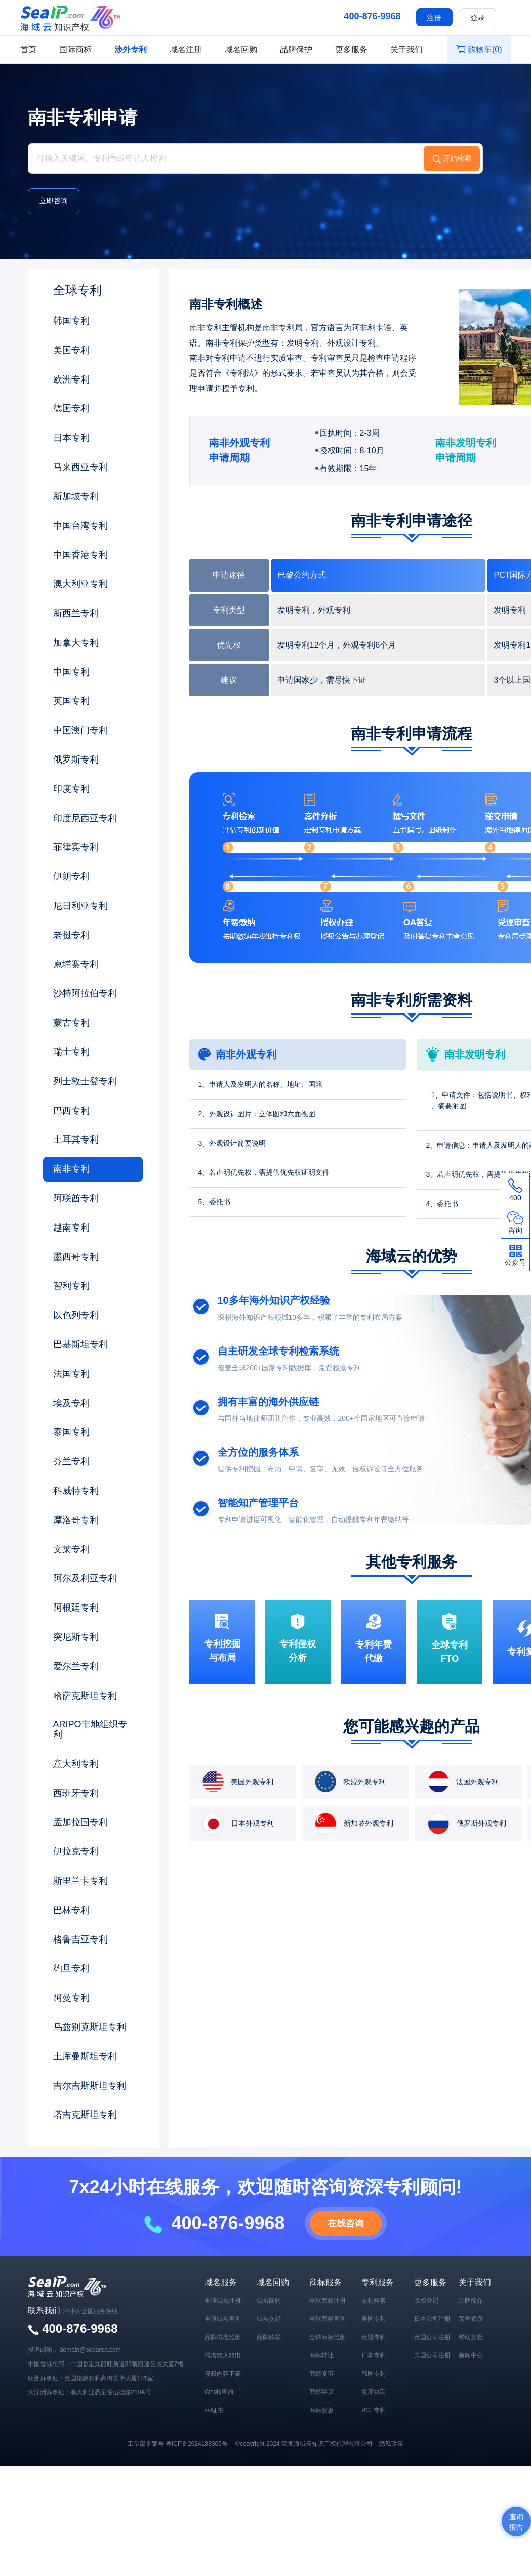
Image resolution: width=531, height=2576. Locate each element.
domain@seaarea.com (90, 2349)
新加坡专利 (76, 496)
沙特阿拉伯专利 (85, 993)
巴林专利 (71, 1910)
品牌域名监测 (223, 2337)
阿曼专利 (71, 1998)
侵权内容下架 (223, 2373)
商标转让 (321, 2355)
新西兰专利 (76, 613)
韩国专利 (71, 321)
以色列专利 (76, 1315)
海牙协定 (373, 2391)
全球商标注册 (327, 2300)
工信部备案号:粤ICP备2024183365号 (178, 2443)
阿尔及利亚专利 (85, 1578)
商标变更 (321, 2410)
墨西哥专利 (76, 1257)
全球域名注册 (223, 2300)
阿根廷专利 (76, 1607)
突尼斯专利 (76, 1637)
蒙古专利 (71, 1023)
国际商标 (75, 49)
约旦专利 (71, 1968)
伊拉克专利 (76, 1851)
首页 (28, 49)
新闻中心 (471, 2355)
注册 (434, 18)
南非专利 (71, 1169)
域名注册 (186, 49)
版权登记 (426, 2300)
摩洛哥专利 (76, 1520)
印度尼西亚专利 (85, 818)
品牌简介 (471, 2300)
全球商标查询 (327, 2318)
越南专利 (71, 1227)
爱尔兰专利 (76, 1666)
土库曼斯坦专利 (85, 2056)
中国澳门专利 (80, 730)
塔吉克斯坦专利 (85, 2114)
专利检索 (373, 2300)
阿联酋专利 (76, 1198)
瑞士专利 (71, 1052)
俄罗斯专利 (76, 759)
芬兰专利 (71, 1461)
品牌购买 (269, 2337)
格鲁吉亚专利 (80, 1939)
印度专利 (71, 789)
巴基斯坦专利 (80, 1344)
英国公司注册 (432, 2337)
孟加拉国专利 (80, 1822)
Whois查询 (219, 2391)
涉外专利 (130, 49)
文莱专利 (71, 1549)
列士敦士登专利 (85, 1081)
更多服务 (351, 49)
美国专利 (71, 350)
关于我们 (406, 49)
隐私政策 (391, 2443)
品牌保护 (296, 49)
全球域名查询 (223, 2318)
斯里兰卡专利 (80, 1881)
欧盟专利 (373, 2337)
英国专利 (71, 701)
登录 (477, 18)
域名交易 (269, 2318)
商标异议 (321, 2391)
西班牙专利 (76, 1793)
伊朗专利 (71, 876)
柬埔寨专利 (76, 964)
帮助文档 (471, 2337)
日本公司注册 (432, 2318)
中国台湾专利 (80, 526)
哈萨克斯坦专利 (85, 1696)
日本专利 (71, 438)
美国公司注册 (432, 2355)
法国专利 (71, 1374)
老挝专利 (71, 935)
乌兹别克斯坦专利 (89, 2027)
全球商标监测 (327, 2337)
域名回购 (241, 49)
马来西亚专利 (80, 467)
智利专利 (71, 1286)
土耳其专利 (76, 1139)
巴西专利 (71, 1111)
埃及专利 (71, 1403)
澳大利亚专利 (80, 584)
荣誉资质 (471, 2318)
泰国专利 (71, 1432)
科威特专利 (76, 1491)
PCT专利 (373, 2410)
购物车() (479, 49)
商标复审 (321, 2373)
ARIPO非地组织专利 (90, 1729)
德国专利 (71, 408)
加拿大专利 (76, 643)
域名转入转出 (223, 2355)
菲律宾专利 (76, 847)
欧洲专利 (71, 379)
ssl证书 (214, 2410)
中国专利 (71, 672)
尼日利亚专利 (80, 906)
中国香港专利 (80, 555)
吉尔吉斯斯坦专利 (89, 2086)
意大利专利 (76, 1764)
